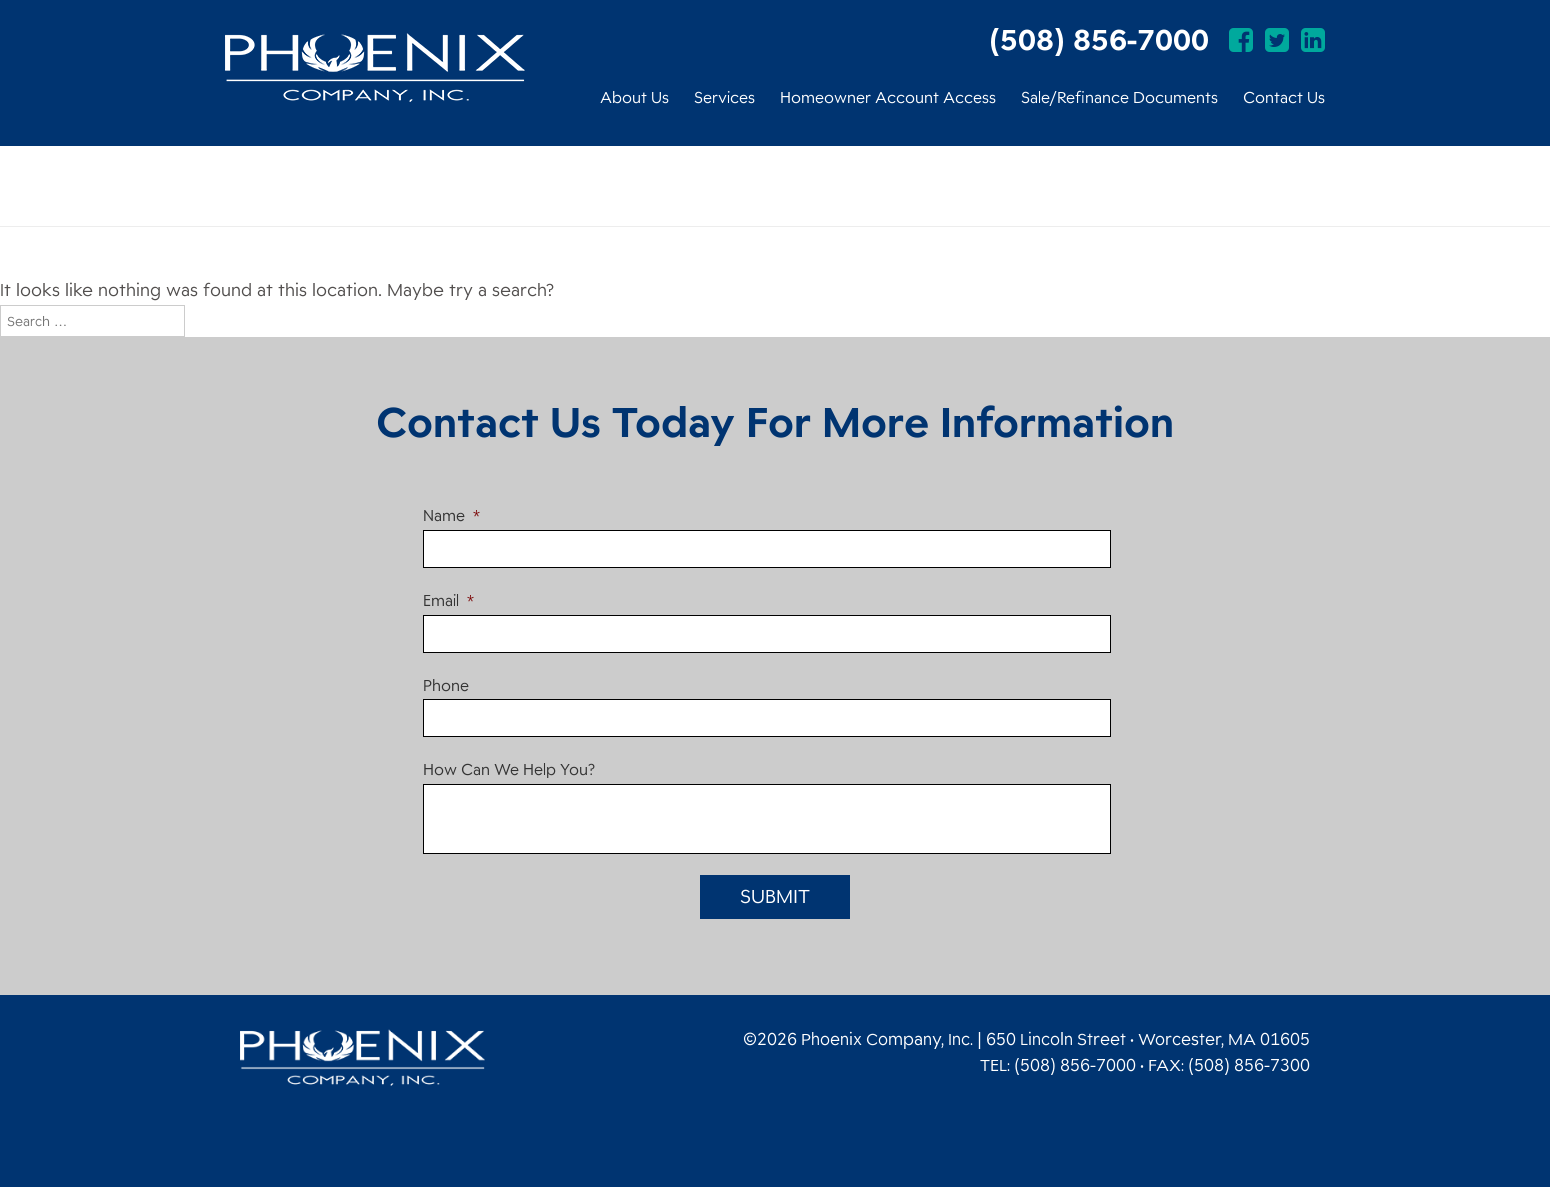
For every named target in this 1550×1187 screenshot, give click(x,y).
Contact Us (1284, 98)
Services (724, 98)
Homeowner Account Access (888, 98)
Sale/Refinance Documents (1119, 98)
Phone (446, 686)
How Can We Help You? (509, 770)
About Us (634, 98)
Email (448, 601)
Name (451, 516)
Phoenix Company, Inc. (375, 67)
